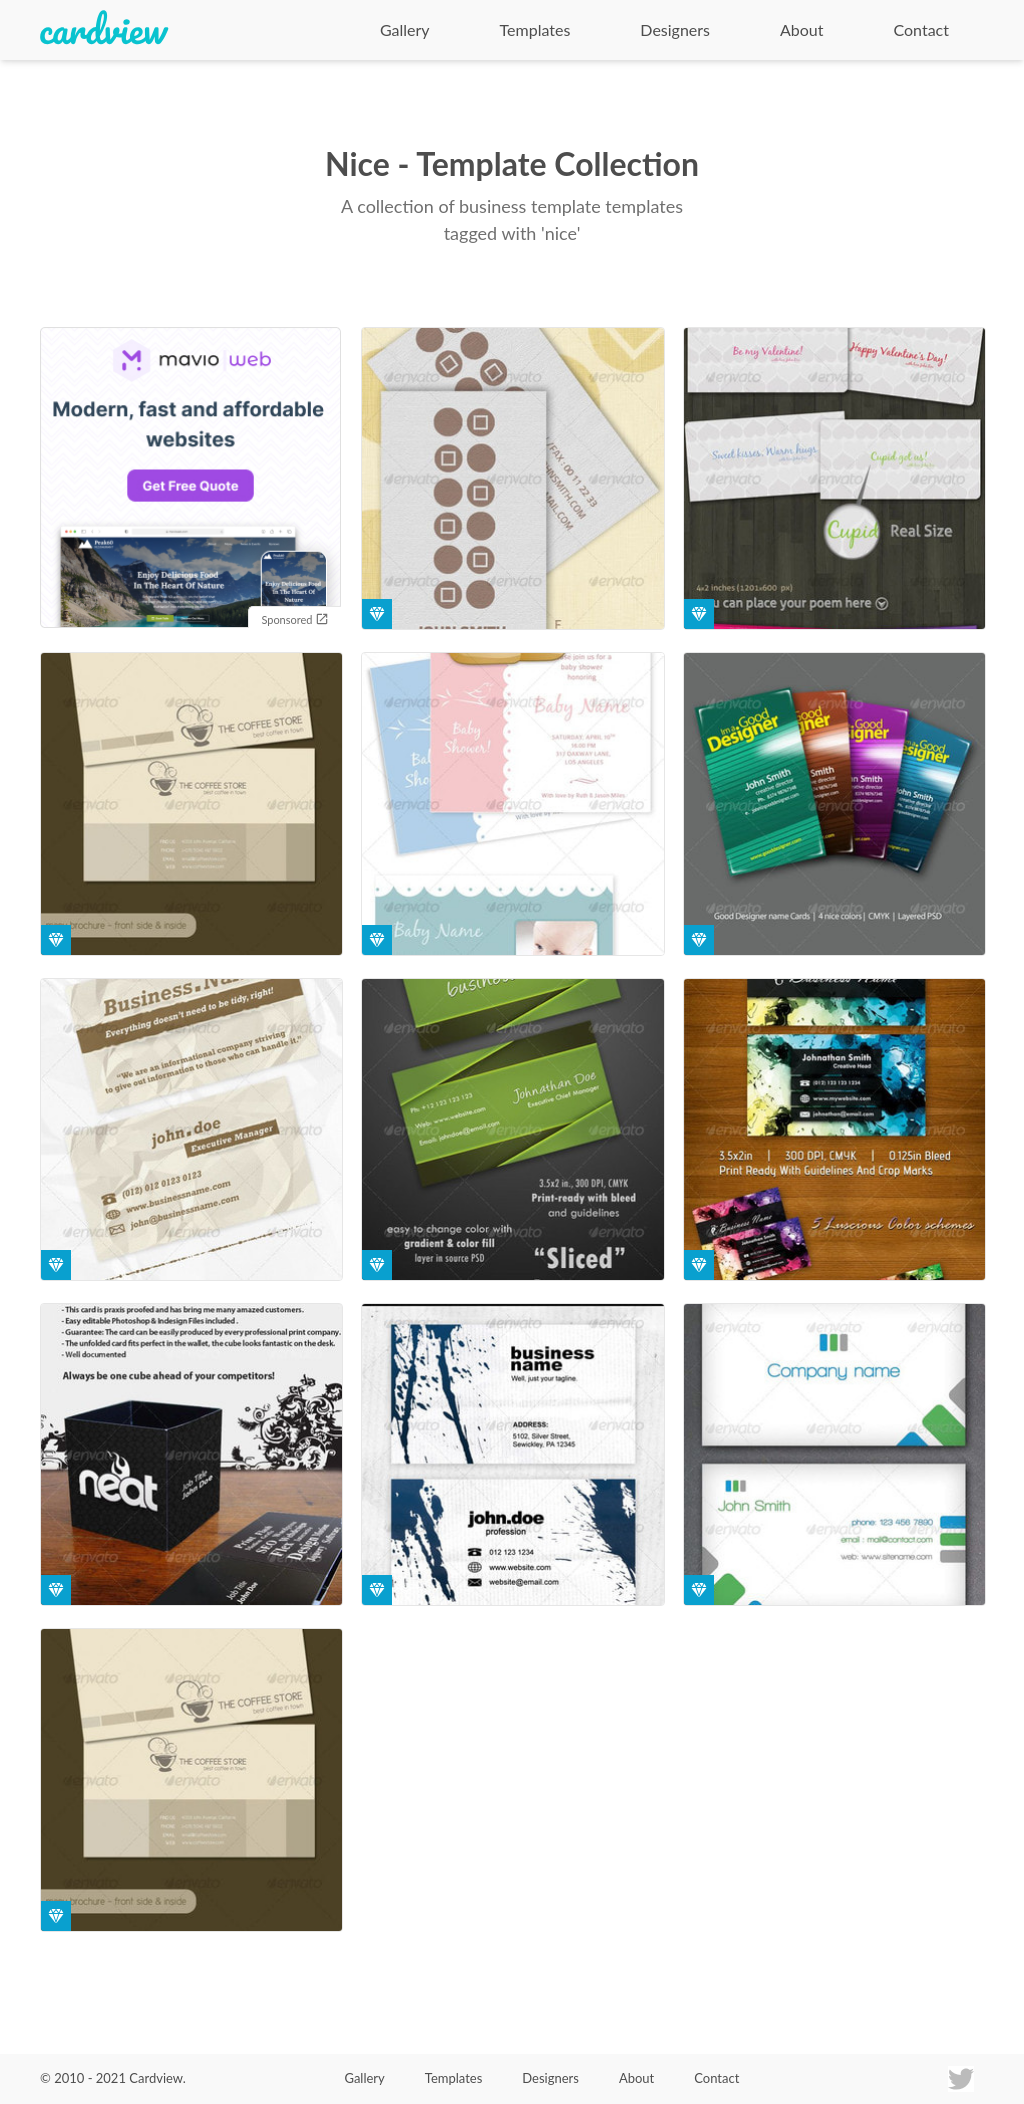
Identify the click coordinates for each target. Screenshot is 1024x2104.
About (802, 29)
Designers (675, 29)
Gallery (405, 29)
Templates (535, 29)
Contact (921, 29)
